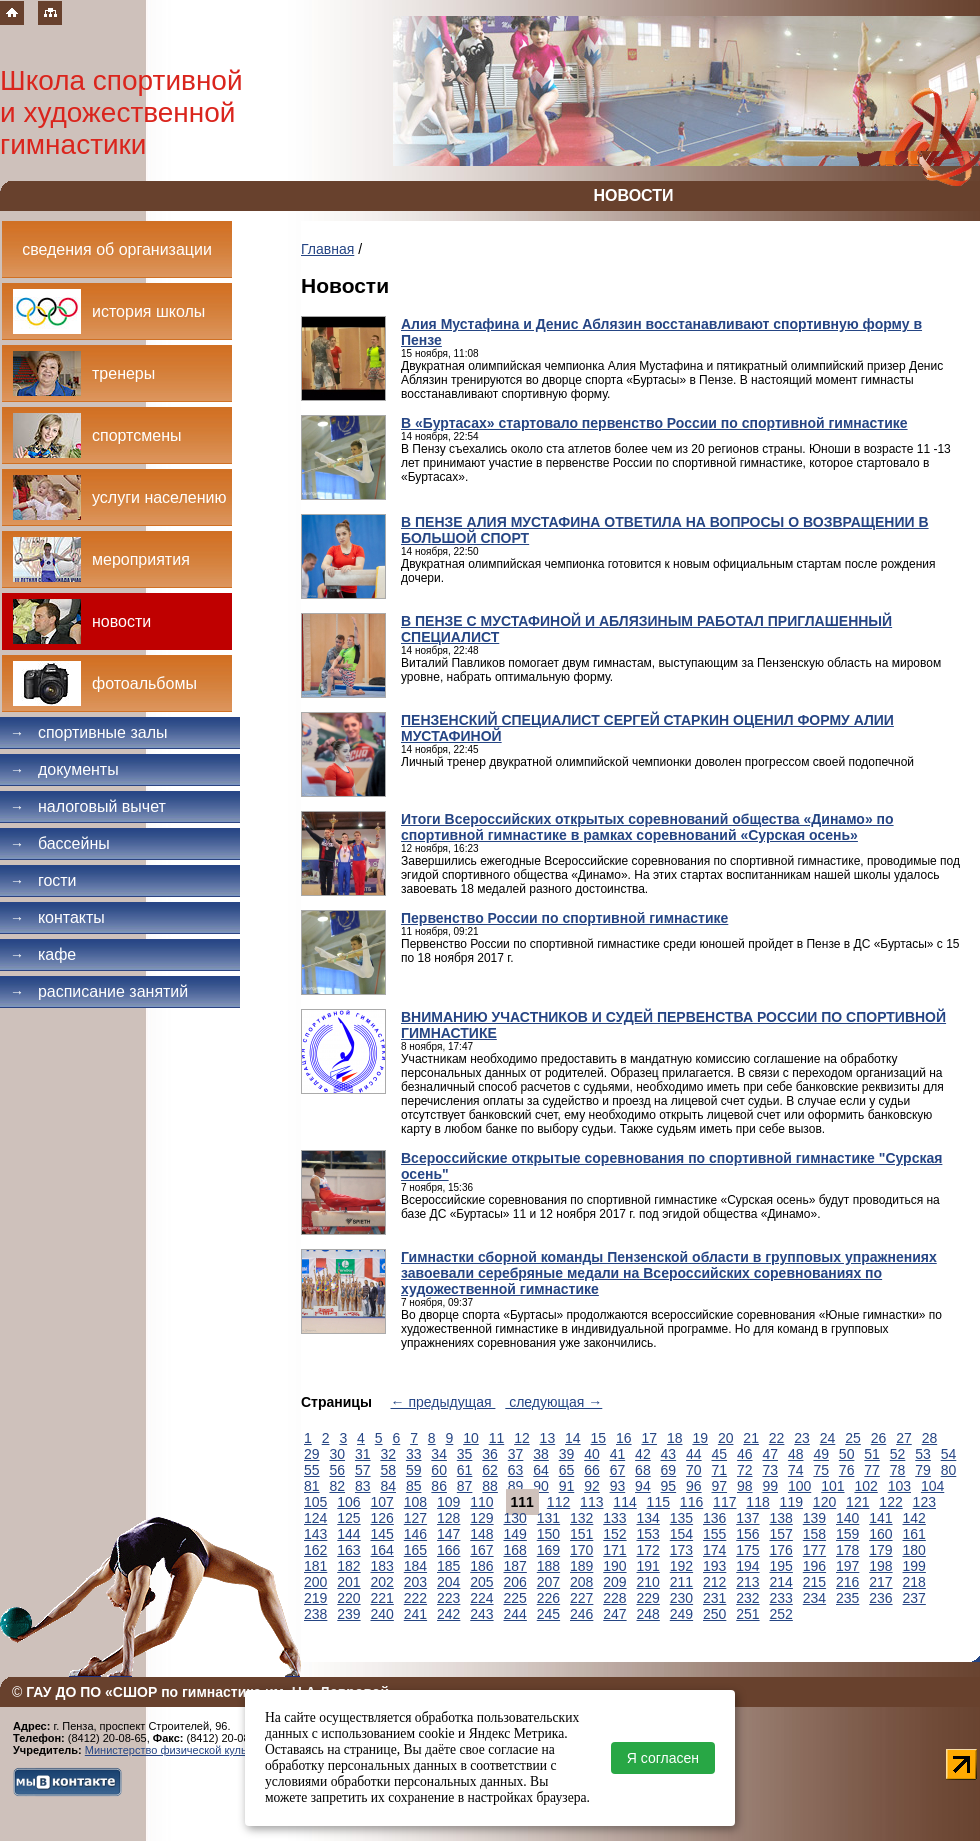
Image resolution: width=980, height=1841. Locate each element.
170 (581, 1550)
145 (382, 1534)
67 (618, 1470)
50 (847, 1454)
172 (648, 1550)
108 (415, 1502)
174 (714, 1550)
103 (899, 1486)
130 (515, 1518)
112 (558, 1502)
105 (315, 1502)
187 (515, 1566)
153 (648, 1534)
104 (932, 1486)
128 (448, 1518)
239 (348, 1614)
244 (515, 1614)
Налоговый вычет (88, 806)
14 (573, 1438)
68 (643, 1470)
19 (700, 1438)
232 (747, 1598)
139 (814, 1518)
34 (439, 1454)
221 (382, 1598)
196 (814, 1566)
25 (853, 1438)
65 (567, 1470)
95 (669, 1486)
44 (694, 1454)
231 (714, 1598)
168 (515, 1550)
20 (726, 1438)
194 (747, 1566)
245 (548, 1614)
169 (548, 1550)
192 (681, 1566)
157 (781, 1534)
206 (515, 1582)
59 (414, 1470)
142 (914, 1518)
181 (315, 1566)
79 (923, 1470)
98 (745, 1486)
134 (648, 1518)
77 (872, 1470)
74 (796, 1470)
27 (904, 1438)
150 (548, 1534)
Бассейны (60, 843)
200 (315, 1582)
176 (781, 1550)
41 (618, 1454)
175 (747, 1550)
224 (481, 1598)
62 (490, 1470)
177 (814, 1550)
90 (541, 1486)
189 (581, 1566)
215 (814, 1582)
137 (747, 1518)
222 (415, 1598)
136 (714, 1518)
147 (448, 1534)
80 (949, 1470)
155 (714, 1534)
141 (880, 1518)
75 (821, 1470)
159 (847, 1534)
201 (348, 1582)
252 (781, 1614)
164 (382, 1550)
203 (415, 1582)
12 (522, 1438)
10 (471, 1438)
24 (828, 1438)
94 (643, 1486)
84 (388, 1486)
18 (675, 1438)
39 (567, 1454)
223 (448, 1598)
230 (681, 1598)
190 (614, 1566)
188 (548, 1566)
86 (439, 1486)
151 (581, 1534)
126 (382, 1518)
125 (348, 1518)
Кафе (43, 954)
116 (691, 1502)
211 (681, 1582)
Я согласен (663, 1758)
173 (681, 1550)
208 (581, 1582)
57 (363, 1470)
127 (415, 1518)
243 (481, 1614)
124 (315, 1518)
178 (847, 1550)
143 (315, 1534)
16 (624, 1438)
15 (599, 1438)
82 (337, 1486)
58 (388, 1470)
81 (312, 1486)
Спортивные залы (89, 732)
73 (770, 1470)
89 (516, 1486)
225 (515, 1598)
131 (548, 1518)
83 (363, 1486)
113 (591, 1502)
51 (872, 1454)
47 (770, 1454)
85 (414, 1486)
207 (548, 1582)
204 (448, 1582)
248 (648, 1614)
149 (515, 1534)
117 (724, 1502)
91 (567, 1486)
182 (348, 1566)
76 (847, 1470)
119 (791, 1502)
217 (880, 1582)
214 (781, 1582)
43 (669, 1454)
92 (592, 1486)
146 (415, 1534)
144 (348, 1534)
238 (315, 1614)
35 (465, 1454)
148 (481, 1534)
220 (348, 1598)
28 (930, 1438)
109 (448, 1502)
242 (448, 1614)
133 (614, 1518)
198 (880, 1566)
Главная (327, 249)
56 (337, 1470)
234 (814, 1598)
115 (658, 1502)
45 (720, 1454)
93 (618, 1486)
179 (880, 1550)
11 (497, 1438)
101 (832, 1486)
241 (415, 1614)
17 (649, 1438)
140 (847, 1518)
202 (382, 1582)
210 (648, 1582)
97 (720, 1486)
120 (824, 1502)
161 (914, 1534)
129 (481, 1518)
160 (880, 1534)
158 (814, 1534)
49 (821, 1454)
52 (898, 1454)
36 (490, 1454)
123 (924, 1502)
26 (879, 1438)
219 (315, 1598)
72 (745, 1470)
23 (802, 1438)
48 (796, 1454)
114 (624, 1502)
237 (914, 1598)
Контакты (57, 917)
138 (781, 1518)
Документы (64, 769)
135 (681, 1518)
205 (481, 1582)
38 (541, 1454)
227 (581, 1598)
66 (592, 1470)
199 (914, 1566)
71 (720, 1470)
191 (648, 1566)
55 (312, 1470)
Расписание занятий (99, 991)
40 (592, 1454)
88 (490, 1486)
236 (880, 1598)
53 (923, 1454)
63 (516, 1470)
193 (714, 1566)
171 (614, 1550)
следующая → (553, 1402)
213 (747, 1582)
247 (614, 1614)
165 (415, 1550)
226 (548, 1598)
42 (643, 1454)
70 (694, 1470)
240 (382, 1614)
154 (681, 1534)
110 (481, 1502)
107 (382, 1502)
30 (337, 1454)
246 (581, 1614)
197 (847, 1566)
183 (382, 1566)
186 (481, 1566)
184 (415, 1566)
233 (781, 1598)
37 (516, 1454)
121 (857, 1502)
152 (614, 1534)
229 (648, 1598)
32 (388, 1454)
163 (348, 1550)
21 (751, 1438)
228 (614, 1598)
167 (481, 1550)
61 (465, 1470)
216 (847, 1582)
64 (541, 1470)
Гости (43, 880)
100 (799, 1486)
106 (348, 1502)
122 (890, 1502)
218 (914, 1582)
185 (448, 1566)
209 (614, 1582)
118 (757, 1502)
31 (363, 1454)
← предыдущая (443, 1402)
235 (847, 1598)
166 (448, 1550)
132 (581, 1518)
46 (745, 1454)
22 (777, 1438)
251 (747, 1614)
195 (781, 1566)
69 (669, 1470)
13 (548, 1438)
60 (439, 1470)
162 (315, 1550)
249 (681, 1614)
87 (465, 1486)
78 (898, 1470)
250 (714, 1614)
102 (865, 1486)
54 (949, 1454)
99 (770, 1486)
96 (694, 1486)
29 (312, 1454)
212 (714, 1582)
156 (747, 1534)
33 (414, 1454)
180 (914, 1550)
